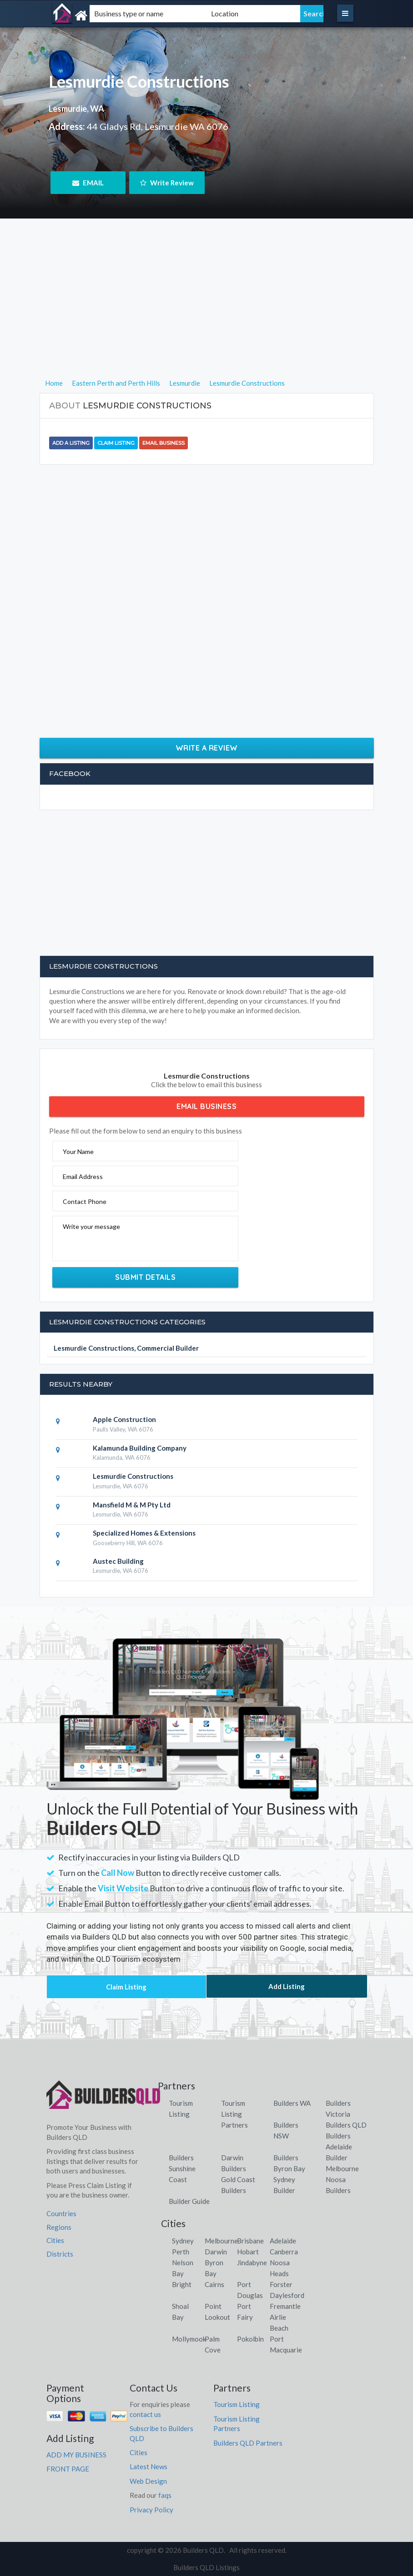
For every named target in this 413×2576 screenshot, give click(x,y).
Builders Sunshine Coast (182, 2168)
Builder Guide (189, 2201)
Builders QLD (346, 2125)
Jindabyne (252, 2262)
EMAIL (88, 183)
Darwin (216, 2252)
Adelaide (283, 2241)
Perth (180, 2252)
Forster (281, 2284)
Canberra (284, 2252)
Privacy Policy (151, 2510)
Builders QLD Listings (206, 2567)
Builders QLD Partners (247, 2443)
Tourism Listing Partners (234, 2114)
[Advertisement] (207, 314)
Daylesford (287, 2295)
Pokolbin (250, 2339)
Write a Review (207, 747)
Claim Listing (116, 443)
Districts (59, 2254)
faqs (164, 2495)
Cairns (214, 2284)
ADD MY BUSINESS (76, 2455)
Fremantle (285, 2306)
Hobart (248, 2252)
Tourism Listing (236, 2404)
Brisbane (250, 2241)
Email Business (163, 443)
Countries (61, 2213)
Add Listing (286, 1986)
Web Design (148, 2481)
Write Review (167, 183)
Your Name (78, 1151)
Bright (181, 2284)
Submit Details (145, 1277)
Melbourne (221, 2241)
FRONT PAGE (67, 2469)
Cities (55, 2240)
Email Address (83, 1176)
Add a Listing (71, 443)
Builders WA (292, 2103)
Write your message (91, 1226)
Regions (58, 2227)
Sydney (183, 2241)
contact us (145, 2414)
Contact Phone (84, 1201)
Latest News (148, 2466)
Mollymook (189, 2339)
